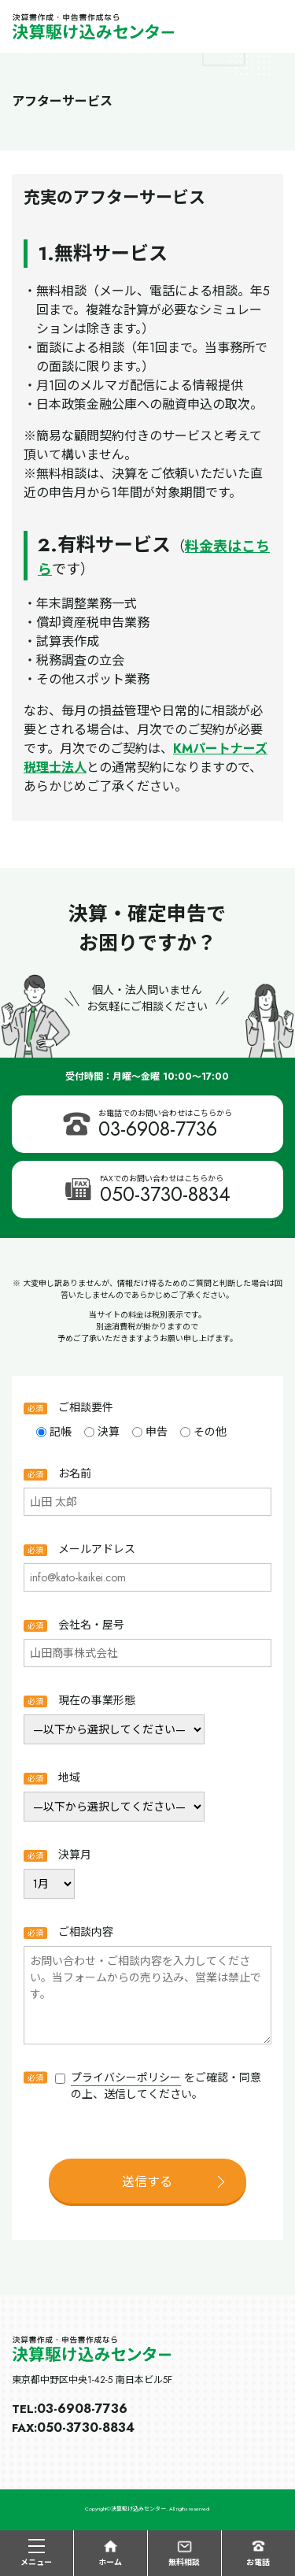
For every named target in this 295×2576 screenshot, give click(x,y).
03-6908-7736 (157, 1128)
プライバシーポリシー (126, 2077)
